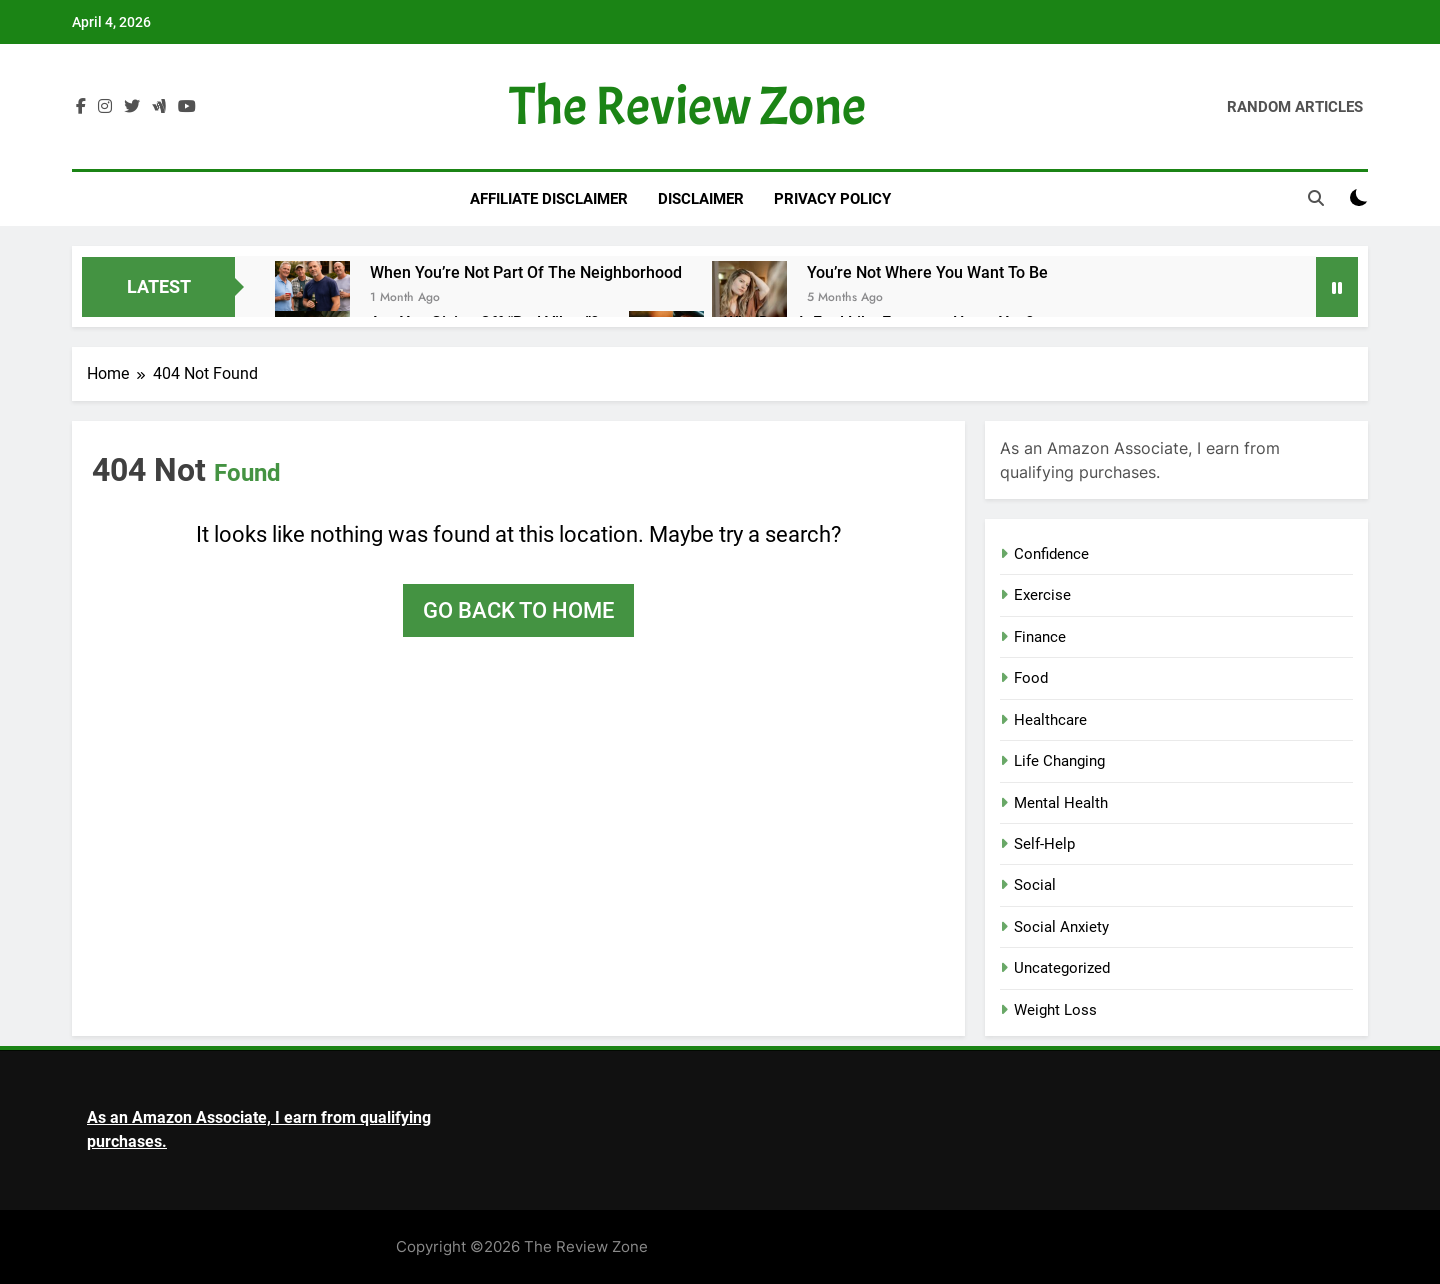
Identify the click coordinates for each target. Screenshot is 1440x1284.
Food (1031, 678)
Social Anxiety (1061, 927)
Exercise (1042, 595)
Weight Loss (1055, 1010)
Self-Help (1044, 844)
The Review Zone (687, 106)
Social (1035, 885)
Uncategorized (1062, 968)
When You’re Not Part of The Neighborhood (526, 272)
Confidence (1051, 554)
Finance (1040, 637)
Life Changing (1059, 761)
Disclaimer (701, 199)
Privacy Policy (832, 199)
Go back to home (518, 610)
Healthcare (1050, 720)
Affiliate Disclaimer (549, 199)
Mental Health (1061, 803)
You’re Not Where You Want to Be (927, 272)
